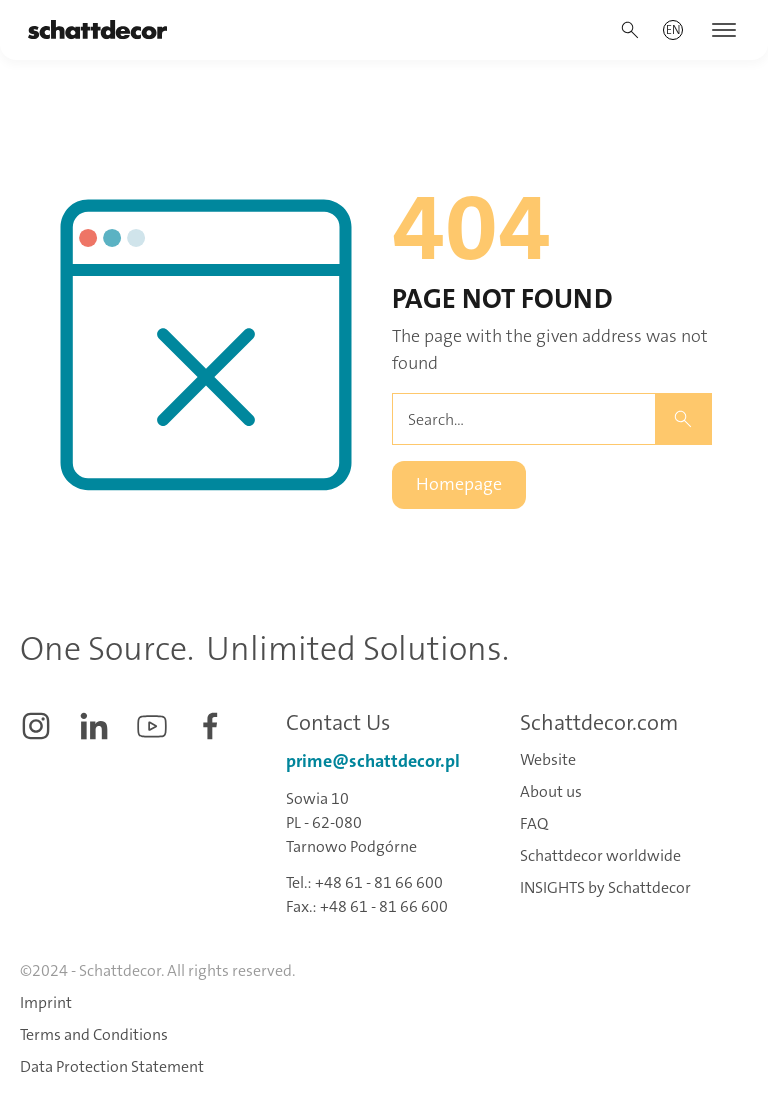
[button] (673, 30)
